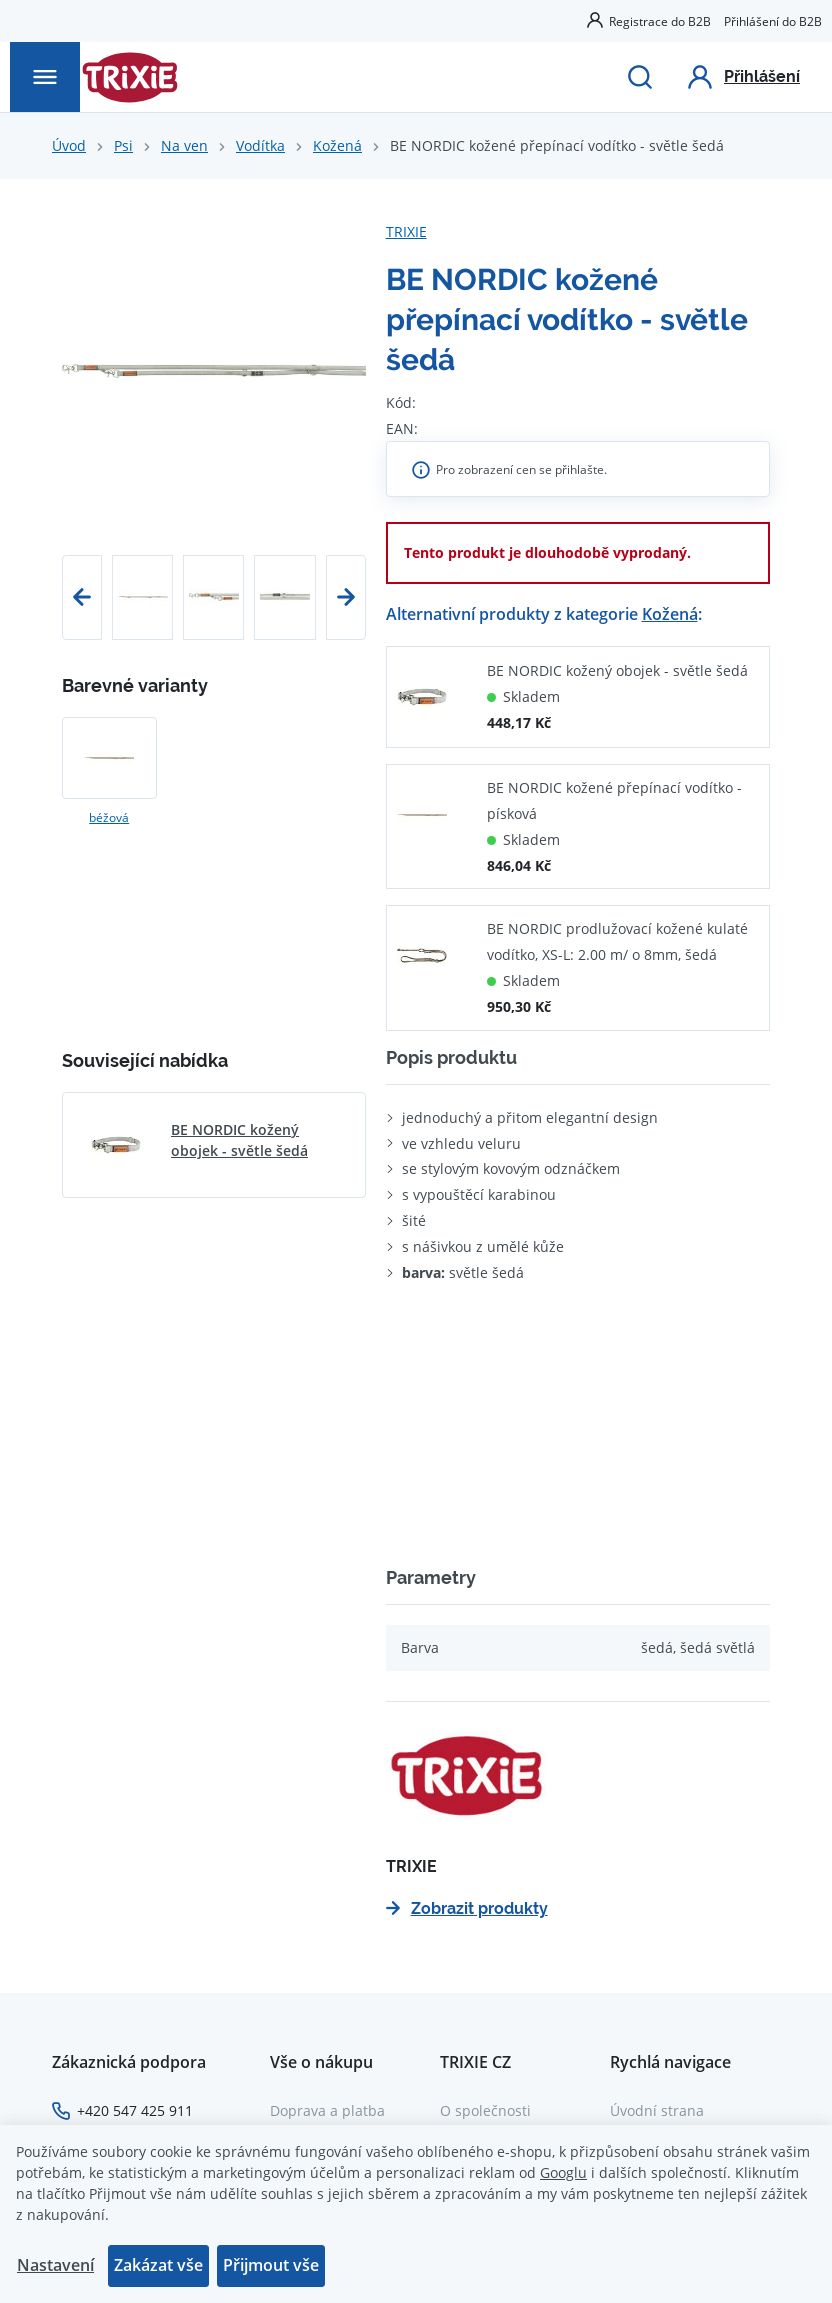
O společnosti (485, 2110)
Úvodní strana (657, 2110)
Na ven (184, 145)
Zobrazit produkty (467, 1908)
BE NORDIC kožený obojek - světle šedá (617, 670)
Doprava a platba (327, 2110)
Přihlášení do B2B (773, 21)
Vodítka (260, 145)
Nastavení (55, 2265)
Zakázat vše (158, 2265)
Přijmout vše (271, 2265)
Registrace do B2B (660, 21)
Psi (123, 145)
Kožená (337, 145)
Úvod (69, 145)
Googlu (563, 2172)
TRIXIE (406, 231)
